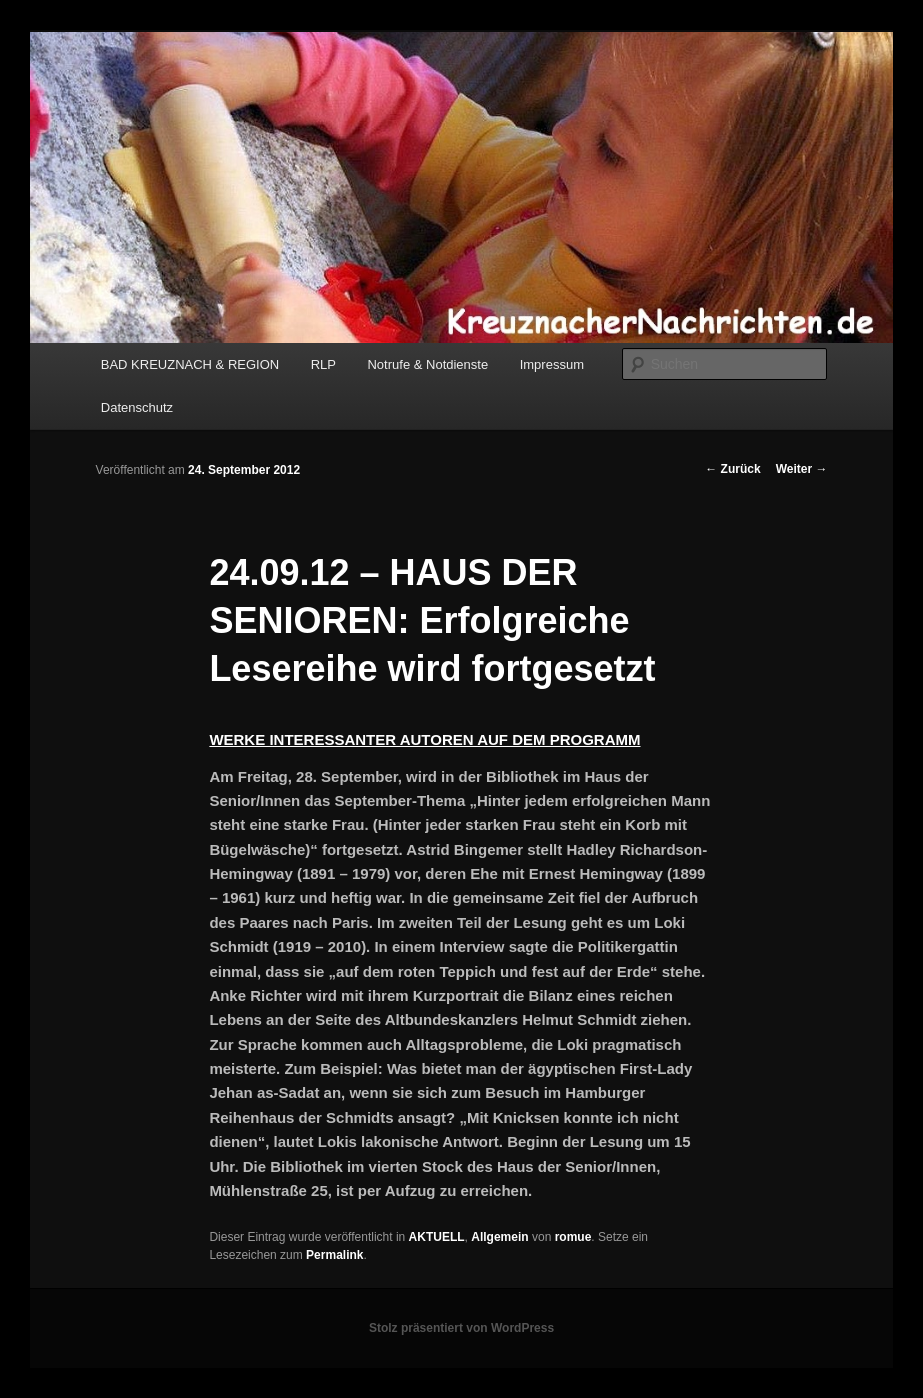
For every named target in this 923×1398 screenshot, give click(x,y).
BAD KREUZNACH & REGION (190, 364)
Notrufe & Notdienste (427, 364)
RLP (323, 364)
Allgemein (499, 1237)
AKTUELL (437, 1237)
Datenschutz (137, 407)
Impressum (552, 364)
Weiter (802, 469)
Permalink (334, 1255)
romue (573, 1237)
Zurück (732, 469)
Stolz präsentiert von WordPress (461, 1328)
